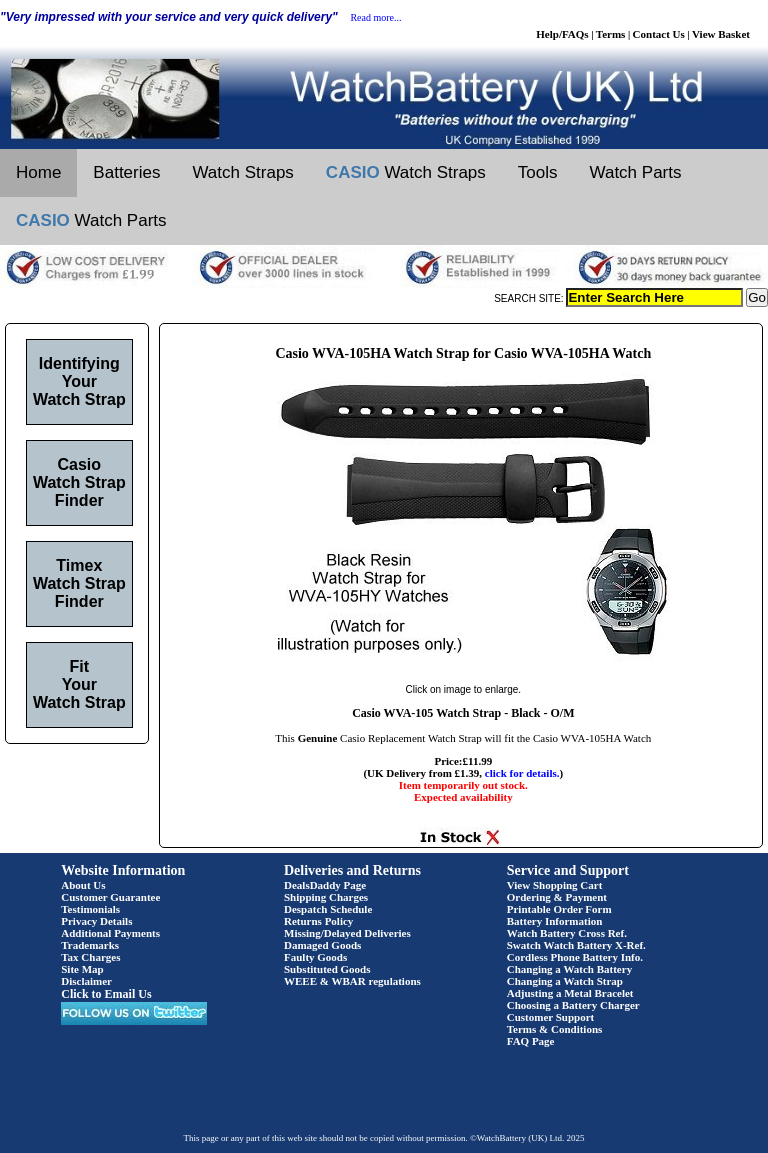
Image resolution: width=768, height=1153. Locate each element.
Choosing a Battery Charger (573, 1005)
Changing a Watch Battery (569, 969)
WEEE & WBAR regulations (352, 981)
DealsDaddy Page (325, 885)
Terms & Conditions (555, 1029)
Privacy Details (96, 921)
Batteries (126, 172)
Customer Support (551, 1017)
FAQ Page (531, 1041)
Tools (538, 172)
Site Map (82, 969)
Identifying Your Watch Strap (79, 381)
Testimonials (90, 909)
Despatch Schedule (328, 909)
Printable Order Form (559, 909)
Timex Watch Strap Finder (79, 583)
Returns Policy (318, 921)
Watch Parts (636, 172)
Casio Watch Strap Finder (79, 482)
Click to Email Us (106, 994)
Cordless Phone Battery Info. (575, 957)
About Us (83, 885)
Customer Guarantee (110, 897)
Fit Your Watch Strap (79, 684)
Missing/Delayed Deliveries (347, 933)
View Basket (721, 34)
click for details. (522, 773)
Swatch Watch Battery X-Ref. (576, 945)
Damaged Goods (322, 945)
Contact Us (659, 34)
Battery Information (555, 921)
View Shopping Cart (555, 885)
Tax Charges (90, 957)
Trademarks (90, 945)
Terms (611, 34)
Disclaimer (86, 981)
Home (38, 172)
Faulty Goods (315, 957)
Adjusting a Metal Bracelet (570, 993)
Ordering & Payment (557, 897)
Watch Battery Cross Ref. (567, 933)
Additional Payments (110, 933)
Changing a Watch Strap (565, 981)
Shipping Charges (326, 897)
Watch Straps (242, 172)
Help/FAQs (562, 34)
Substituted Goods (327, 969)
